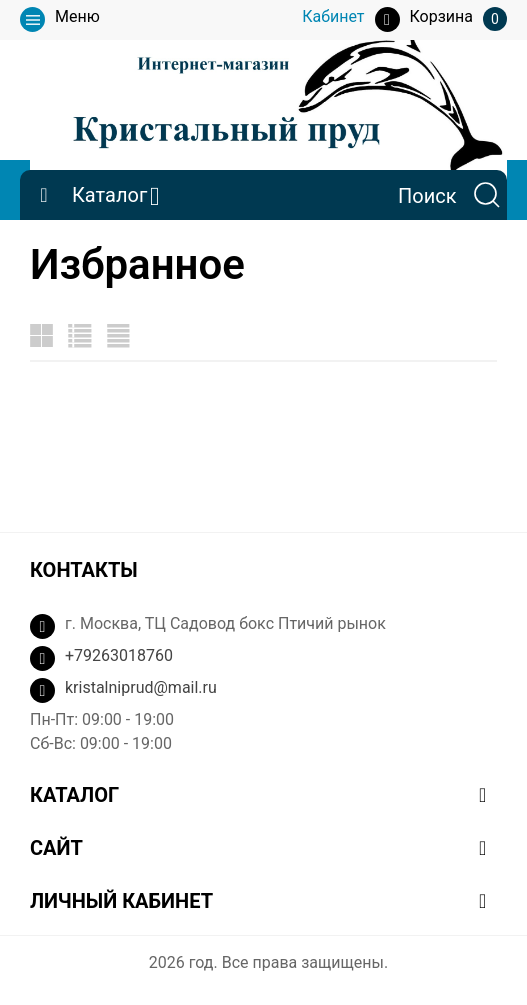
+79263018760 (119, 655)
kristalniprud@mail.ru (141, 687)
